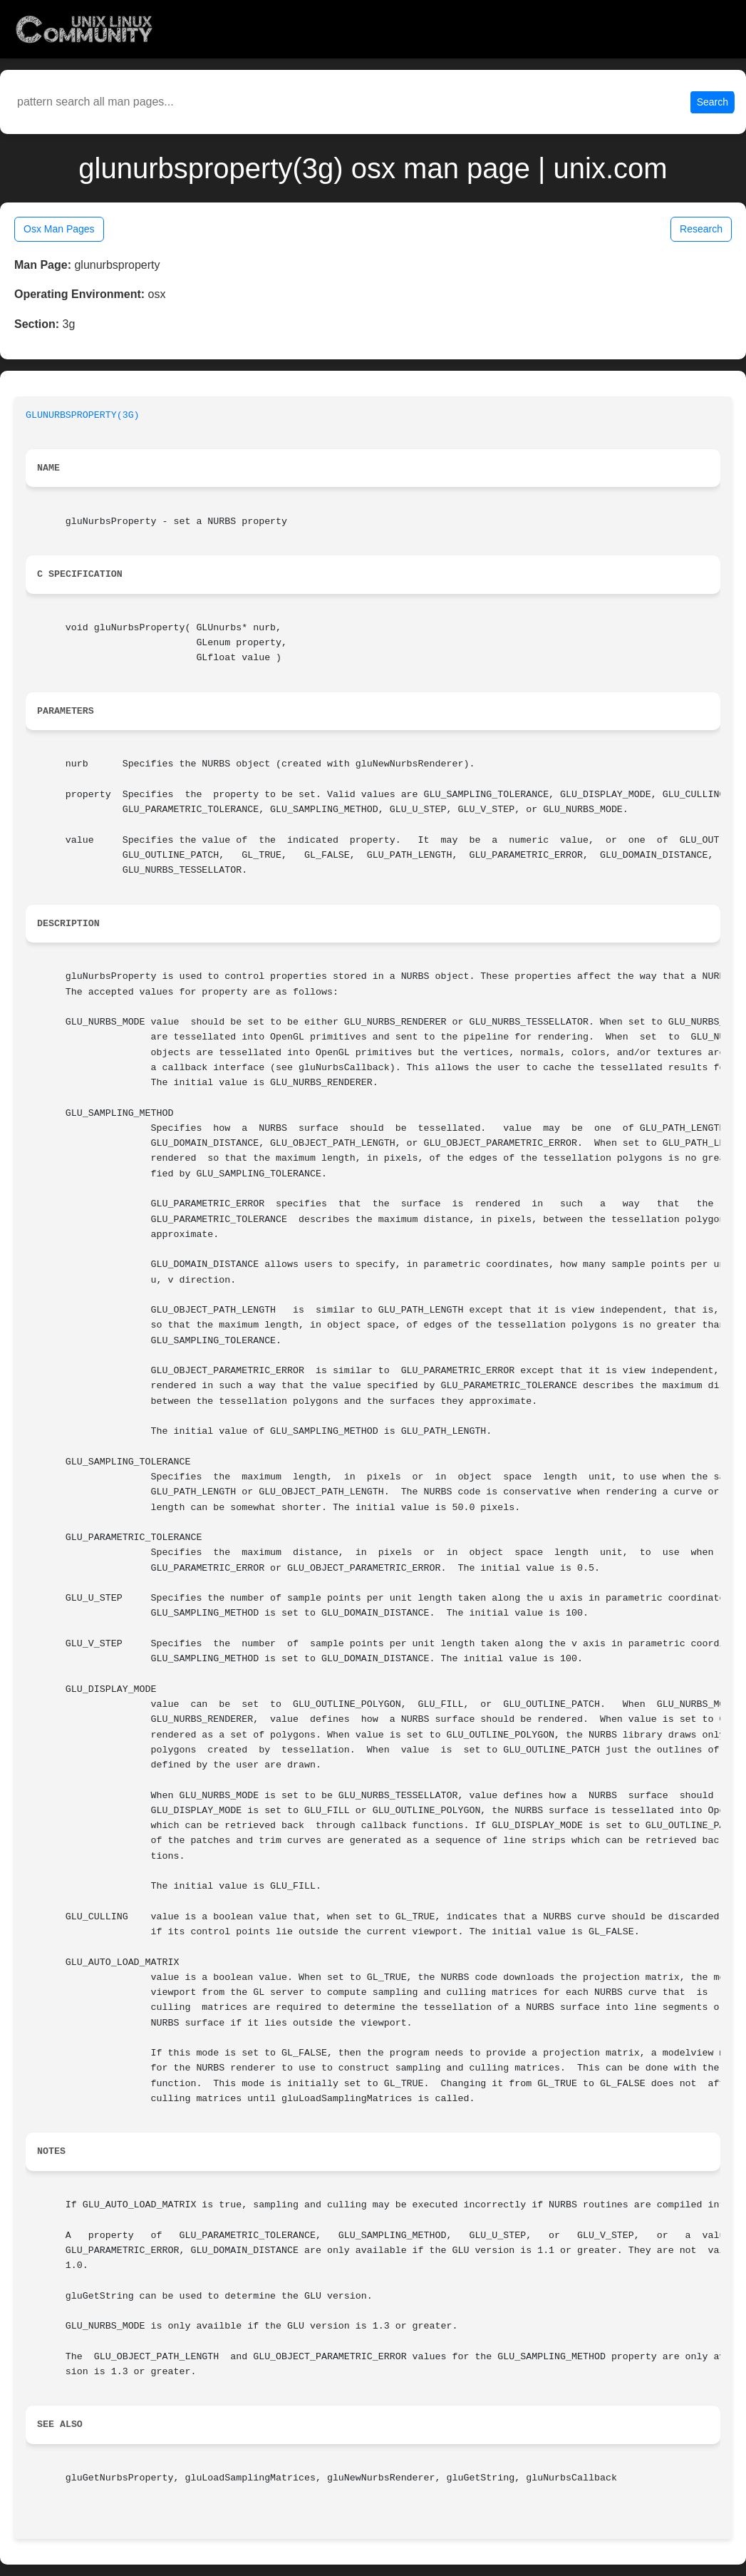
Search (712, 102)
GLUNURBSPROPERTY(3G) (83, 415)
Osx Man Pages (59, 229)
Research (701, 229)
